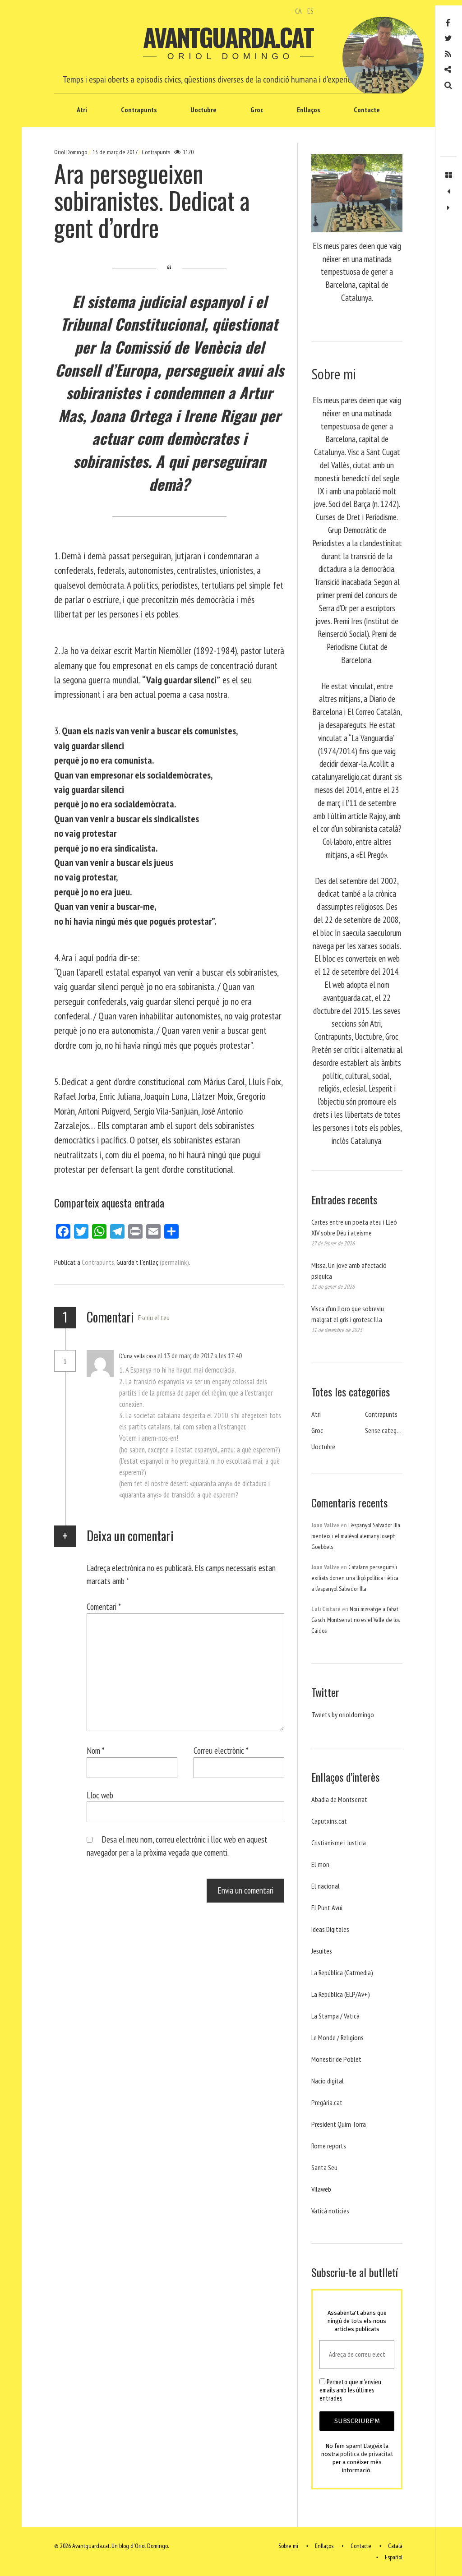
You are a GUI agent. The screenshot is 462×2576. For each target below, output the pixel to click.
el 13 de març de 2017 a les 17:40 (200, 1355)
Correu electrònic (221, 1750)
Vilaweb (321, 2189)
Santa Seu (324, 2167)
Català (395, 2546)
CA (298, 10)
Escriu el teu (154, 1317)
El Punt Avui (326, 1907)
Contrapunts (139, 109)
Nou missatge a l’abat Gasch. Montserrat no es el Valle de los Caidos (355, 1620)
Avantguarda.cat (228, 37)
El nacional (325, 1885)
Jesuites (321, 1950)
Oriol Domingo (71, 152)
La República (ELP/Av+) (340, 1994)
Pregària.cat (326, 2102)
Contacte (367, 109)
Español (393, 2557)
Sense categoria (386, 1430)
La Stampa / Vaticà (335, 2015)
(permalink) (174, 1262)
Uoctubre (203, 109)
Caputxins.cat (329, 1820)
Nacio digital (327, 2080)
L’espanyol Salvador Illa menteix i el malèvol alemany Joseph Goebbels (355, 1536)
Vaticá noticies (330, 2210)
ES (310, 10)
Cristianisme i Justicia (338, 1842)
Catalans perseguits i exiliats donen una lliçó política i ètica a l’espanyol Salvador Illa (354, 1578)
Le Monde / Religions (337, 2037)
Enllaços (308, 109)
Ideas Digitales (330, 1929)
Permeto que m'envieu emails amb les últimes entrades (350, 2390)
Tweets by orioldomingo (342, 1714)
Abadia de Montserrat (339, 1799)
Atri (82, 109)
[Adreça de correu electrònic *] (356, 2354)
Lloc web (100, 1795)
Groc (256, 109)
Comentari (104, 1606)
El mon (320, 1864)
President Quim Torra (338, 2124)
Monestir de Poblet (336, 2059)
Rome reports (328, 2145)
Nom (96, 1750)
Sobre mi (288, 2546)
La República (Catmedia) (342, 1972)
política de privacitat (366, 2454)
